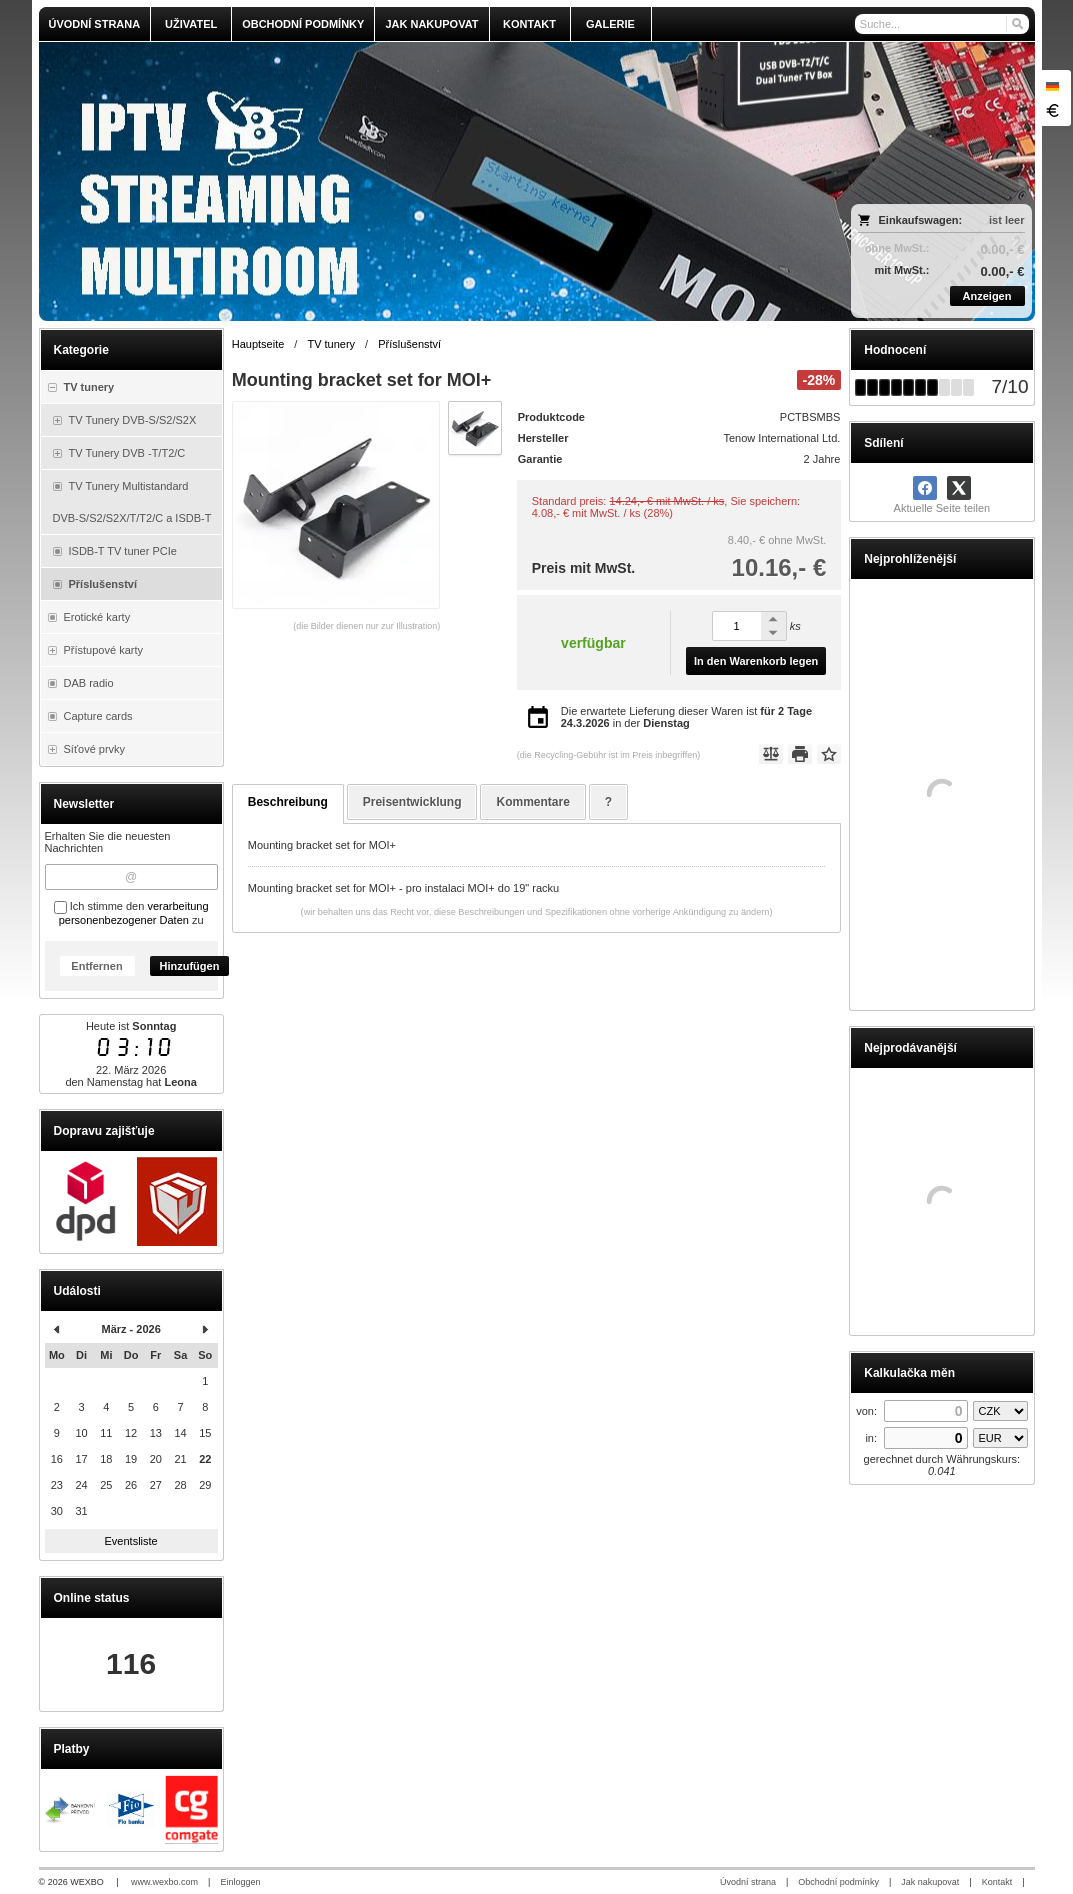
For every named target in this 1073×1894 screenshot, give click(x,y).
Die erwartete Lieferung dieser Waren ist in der (686, 717)
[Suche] (942, 24)
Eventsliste (131, 1541)
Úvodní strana (748, 1882)
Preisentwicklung (412, 802)
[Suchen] (1016, 24)
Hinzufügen (190, 966)
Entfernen (96, 966)
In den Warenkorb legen (756, 661)
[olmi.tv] (413, 181)
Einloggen (240, 1882)
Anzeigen (987, 296)
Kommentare (532, 802)
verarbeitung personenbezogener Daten (134, 913)
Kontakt (997, 1882)
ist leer (1006, 220)
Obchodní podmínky (838, 1882)
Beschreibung (288, 802)
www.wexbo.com (164, 1882)
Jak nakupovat (930, 1882)
